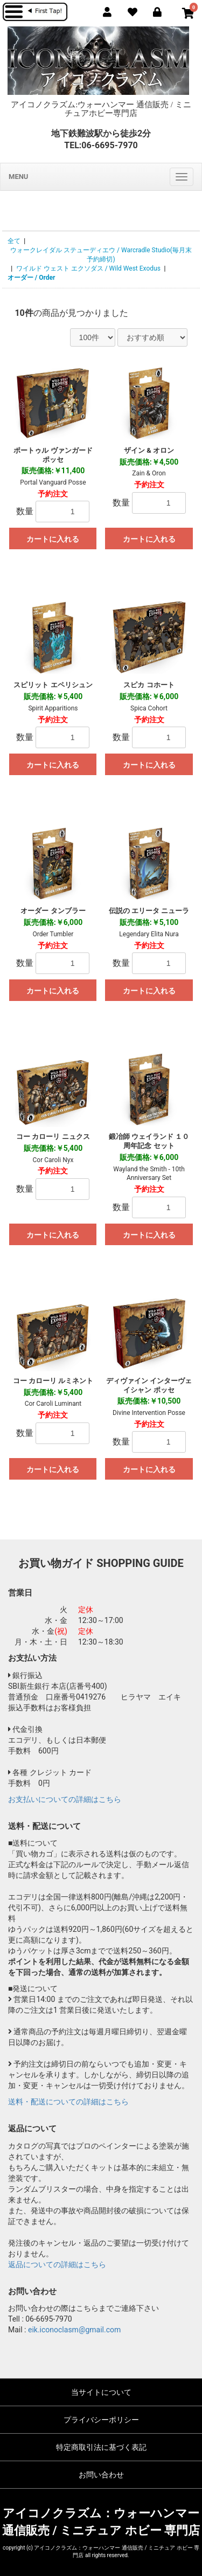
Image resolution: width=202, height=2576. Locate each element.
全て (14, 241)
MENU (18, 176)
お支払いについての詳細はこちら (64, 1799)
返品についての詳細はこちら (57, 2264)
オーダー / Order (31, 277)
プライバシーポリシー (101, 2419)
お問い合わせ (101, 2474)
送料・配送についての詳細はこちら (68, 2101)
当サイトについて (101, 2392)
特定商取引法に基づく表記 (101, 2447)
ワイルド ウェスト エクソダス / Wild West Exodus (88, 268)
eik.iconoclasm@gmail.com (74, 2329)
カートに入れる (52, 539)
